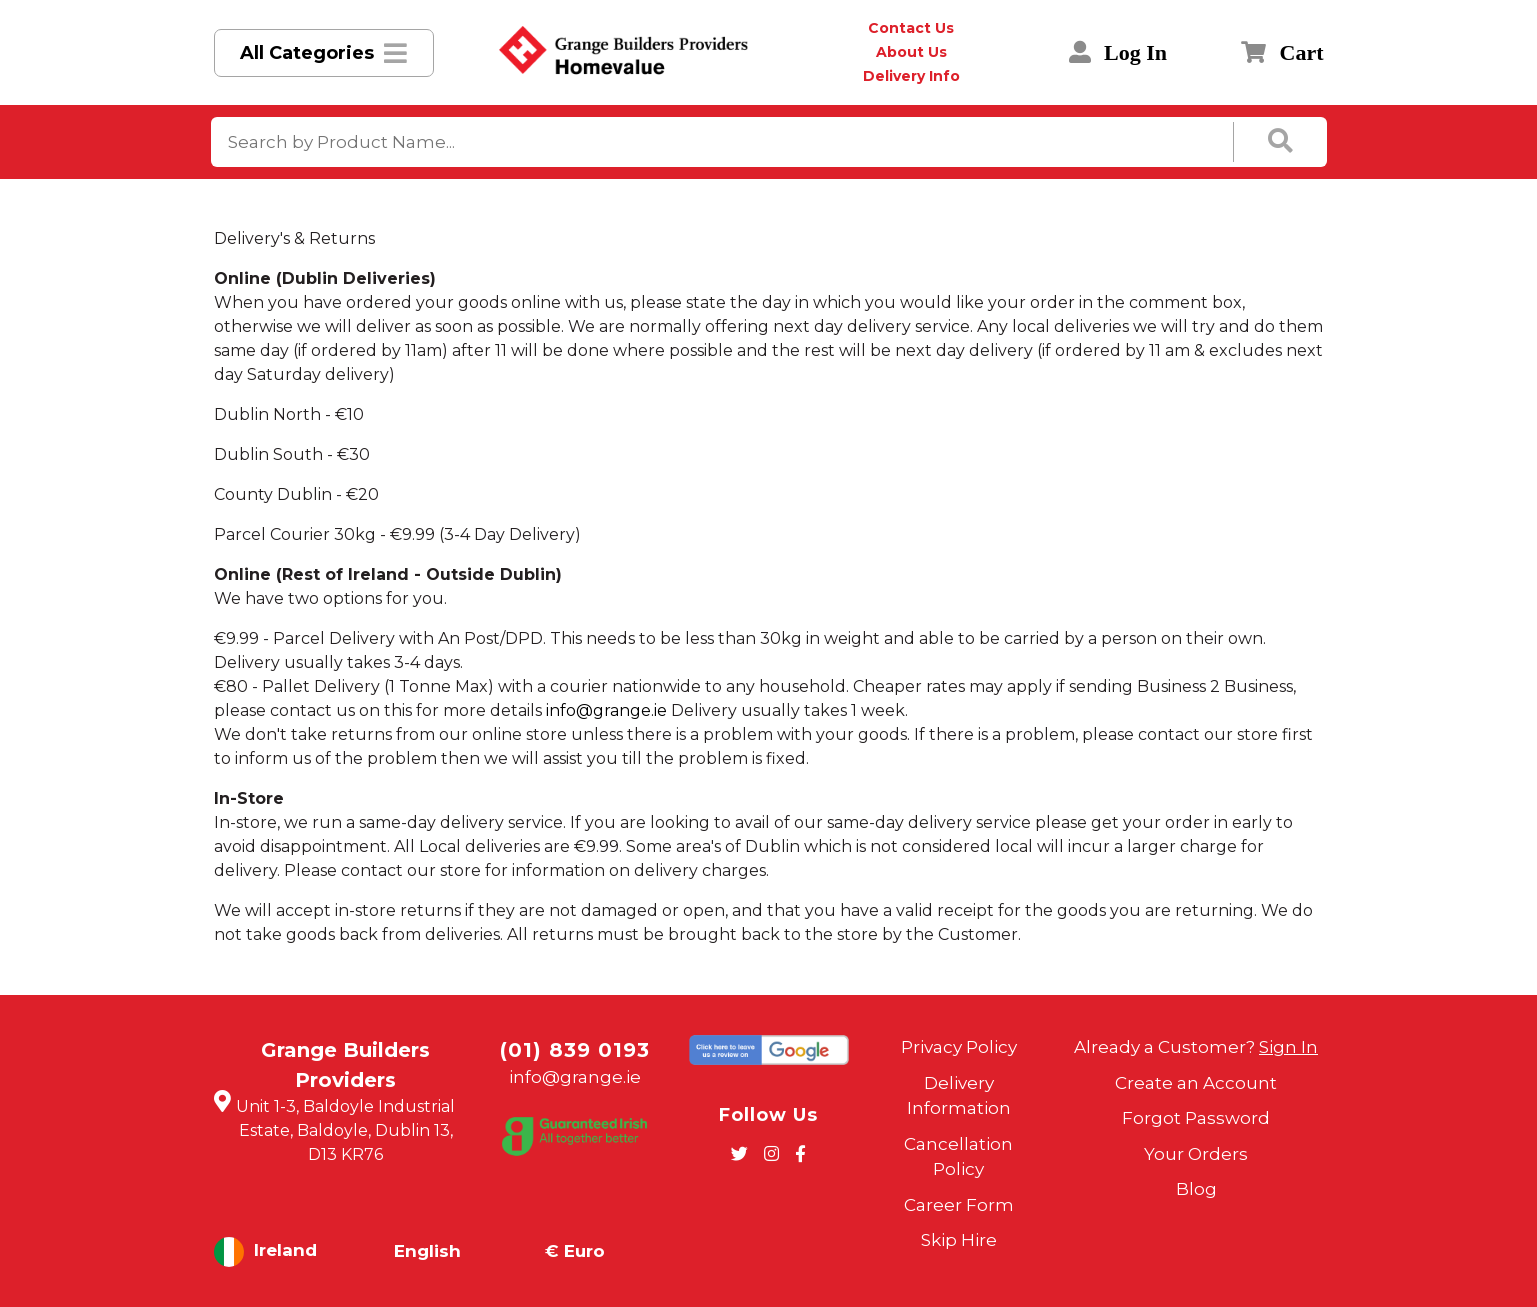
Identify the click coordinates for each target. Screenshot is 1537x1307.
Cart (1282, 52)
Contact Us (911, 28)
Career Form (959, 1205)
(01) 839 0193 (575, 1050)
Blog (1196, 1189)
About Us (911, 52)
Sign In (1288, 1047)
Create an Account (1196, 1083)
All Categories (307, 53)
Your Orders (1196, 1154)
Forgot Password (1196, 1118)
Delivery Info (911, 76)
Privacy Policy (959, 1047)
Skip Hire (959, 1240)
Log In (1118, 52)
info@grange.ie (606, 710)
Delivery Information (959, 1096)
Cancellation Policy (958, 1157)
